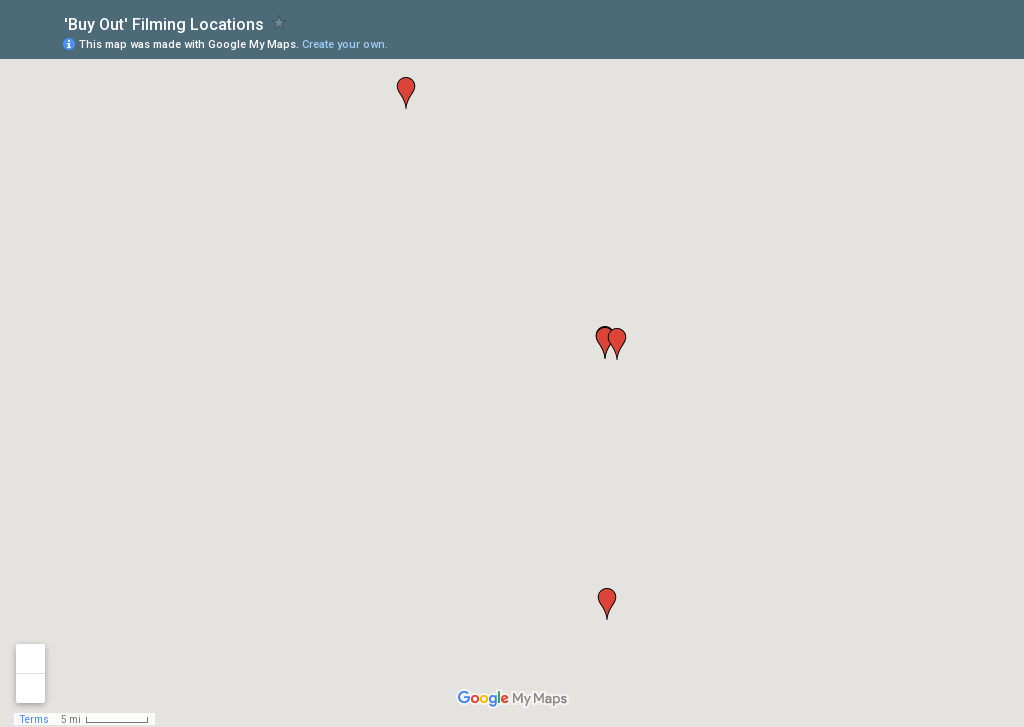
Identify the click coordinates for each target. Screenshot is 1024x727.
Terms (34, 719)
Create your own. (345, 44)
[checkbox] (279, 22)
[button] (607, 604)
